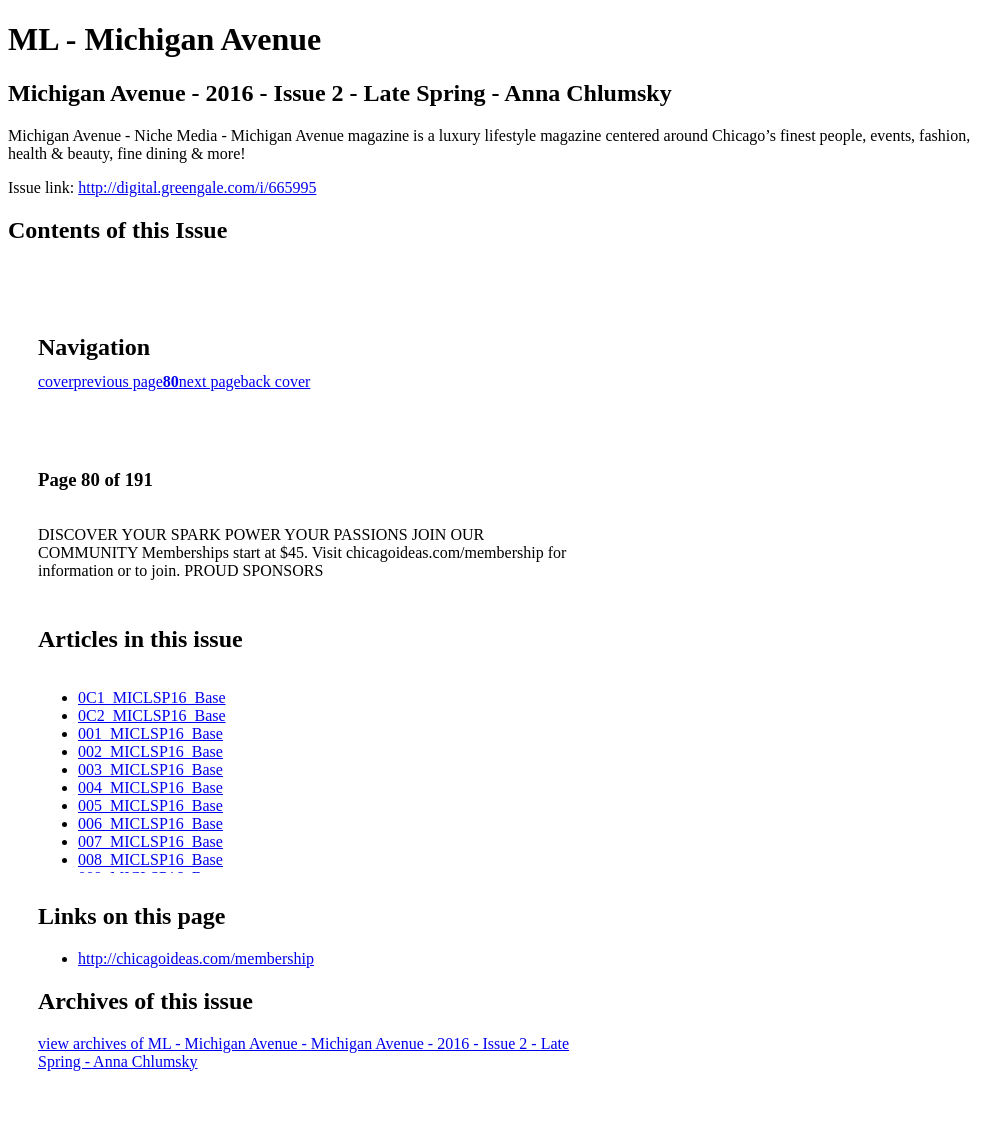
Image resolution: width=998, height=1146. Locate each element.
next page (210, 381)
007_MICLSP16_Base (150, 841)
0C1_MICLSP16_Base (152, 697)
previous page (118, 381)
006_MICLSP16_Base (150, 823)
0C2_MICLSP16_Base (152, 715)
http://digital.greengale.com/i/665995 (197, 187)
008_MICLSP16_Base (150, 859)
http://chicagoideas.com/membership (196, 958)
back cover (276, 381)
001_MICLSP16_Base (150, 733)
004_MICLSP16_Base (150, 787)
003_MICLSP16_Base (150, 769)
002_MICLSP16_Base (150, 751)
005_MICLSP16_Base (150, 805)
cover (56, 381)
